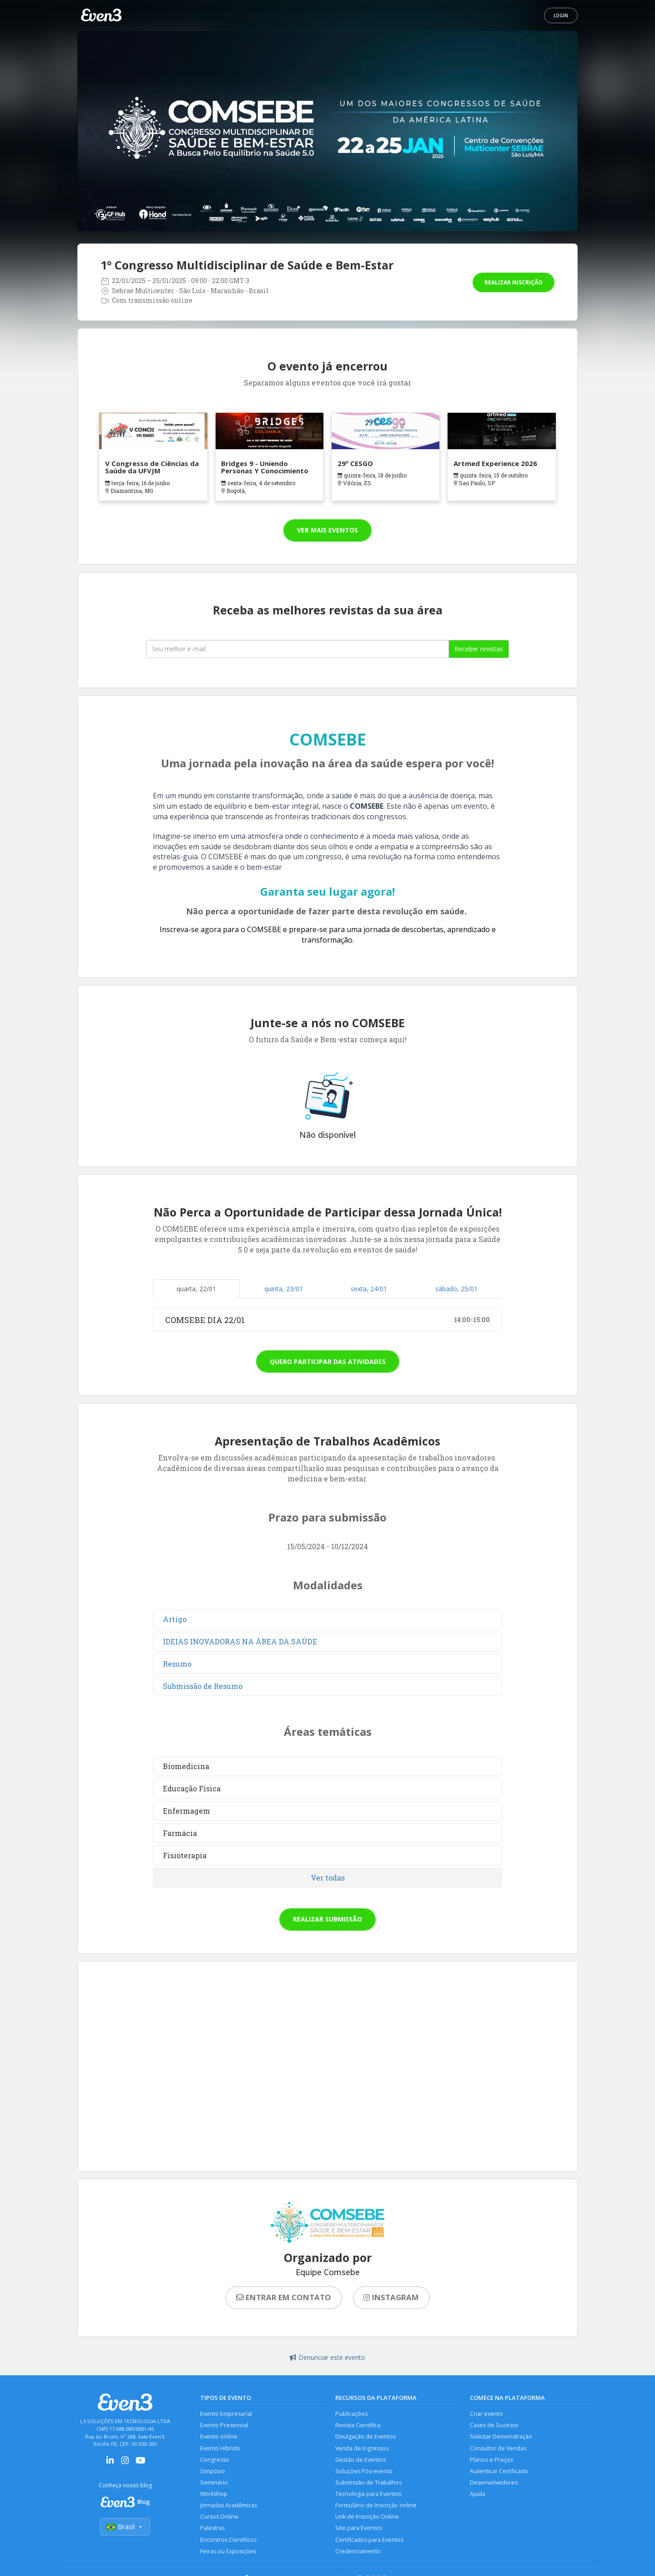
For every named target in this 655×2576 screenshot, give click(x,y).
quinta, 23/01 (283, 1288)
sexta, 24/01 (369, 1288)
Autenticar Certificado (499, 2472)
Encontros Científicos (228, 2542)
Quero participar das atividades (328, 1361)
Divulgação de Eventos (365, 2437)
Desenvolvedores (494, 2483)
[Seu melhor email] (297, 649)
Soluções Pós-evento (364, 2472)
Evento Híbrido (220, 2449)
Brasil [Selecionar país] (125, 2527)
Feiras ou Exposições (228, 2553)
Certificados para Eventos (369, 2542)
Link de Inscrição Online (367, 2518)
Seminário (214, 2483)
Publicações (351, 2414)
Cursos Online (219, 2518)
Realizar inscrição (513, 282)
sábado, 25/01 (456, 1288)
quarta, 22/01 (196, 1288)
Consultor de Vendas (498, 2449)
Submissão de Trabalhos (368, 2483)
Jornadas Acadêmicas (228, 2506)
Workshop (214, 2495)
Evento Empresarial (226, 2414)
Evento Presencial (224, 2425)
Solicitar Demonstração (501, 2437)
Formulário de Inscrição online (376, 2506)
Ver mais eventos (327, 530)
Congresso (214, 2460)
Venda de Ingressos (361, 2449)
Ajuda (477, 2495)
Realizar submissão (327, 1919)
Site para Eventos (358, 2530)
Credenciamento (358, 2553)
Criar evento (486, 2414)
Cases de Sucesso (494, 2425)
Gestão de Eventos (360, 2460)
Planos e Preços (491, 2460)
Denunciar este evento (327, 2357)
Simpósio (212, 2472)
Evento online (218, 2437)
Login (561, 15)
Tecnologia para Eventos (368, 2495)
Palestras (212, 2530)
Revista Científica (357, 2425)
